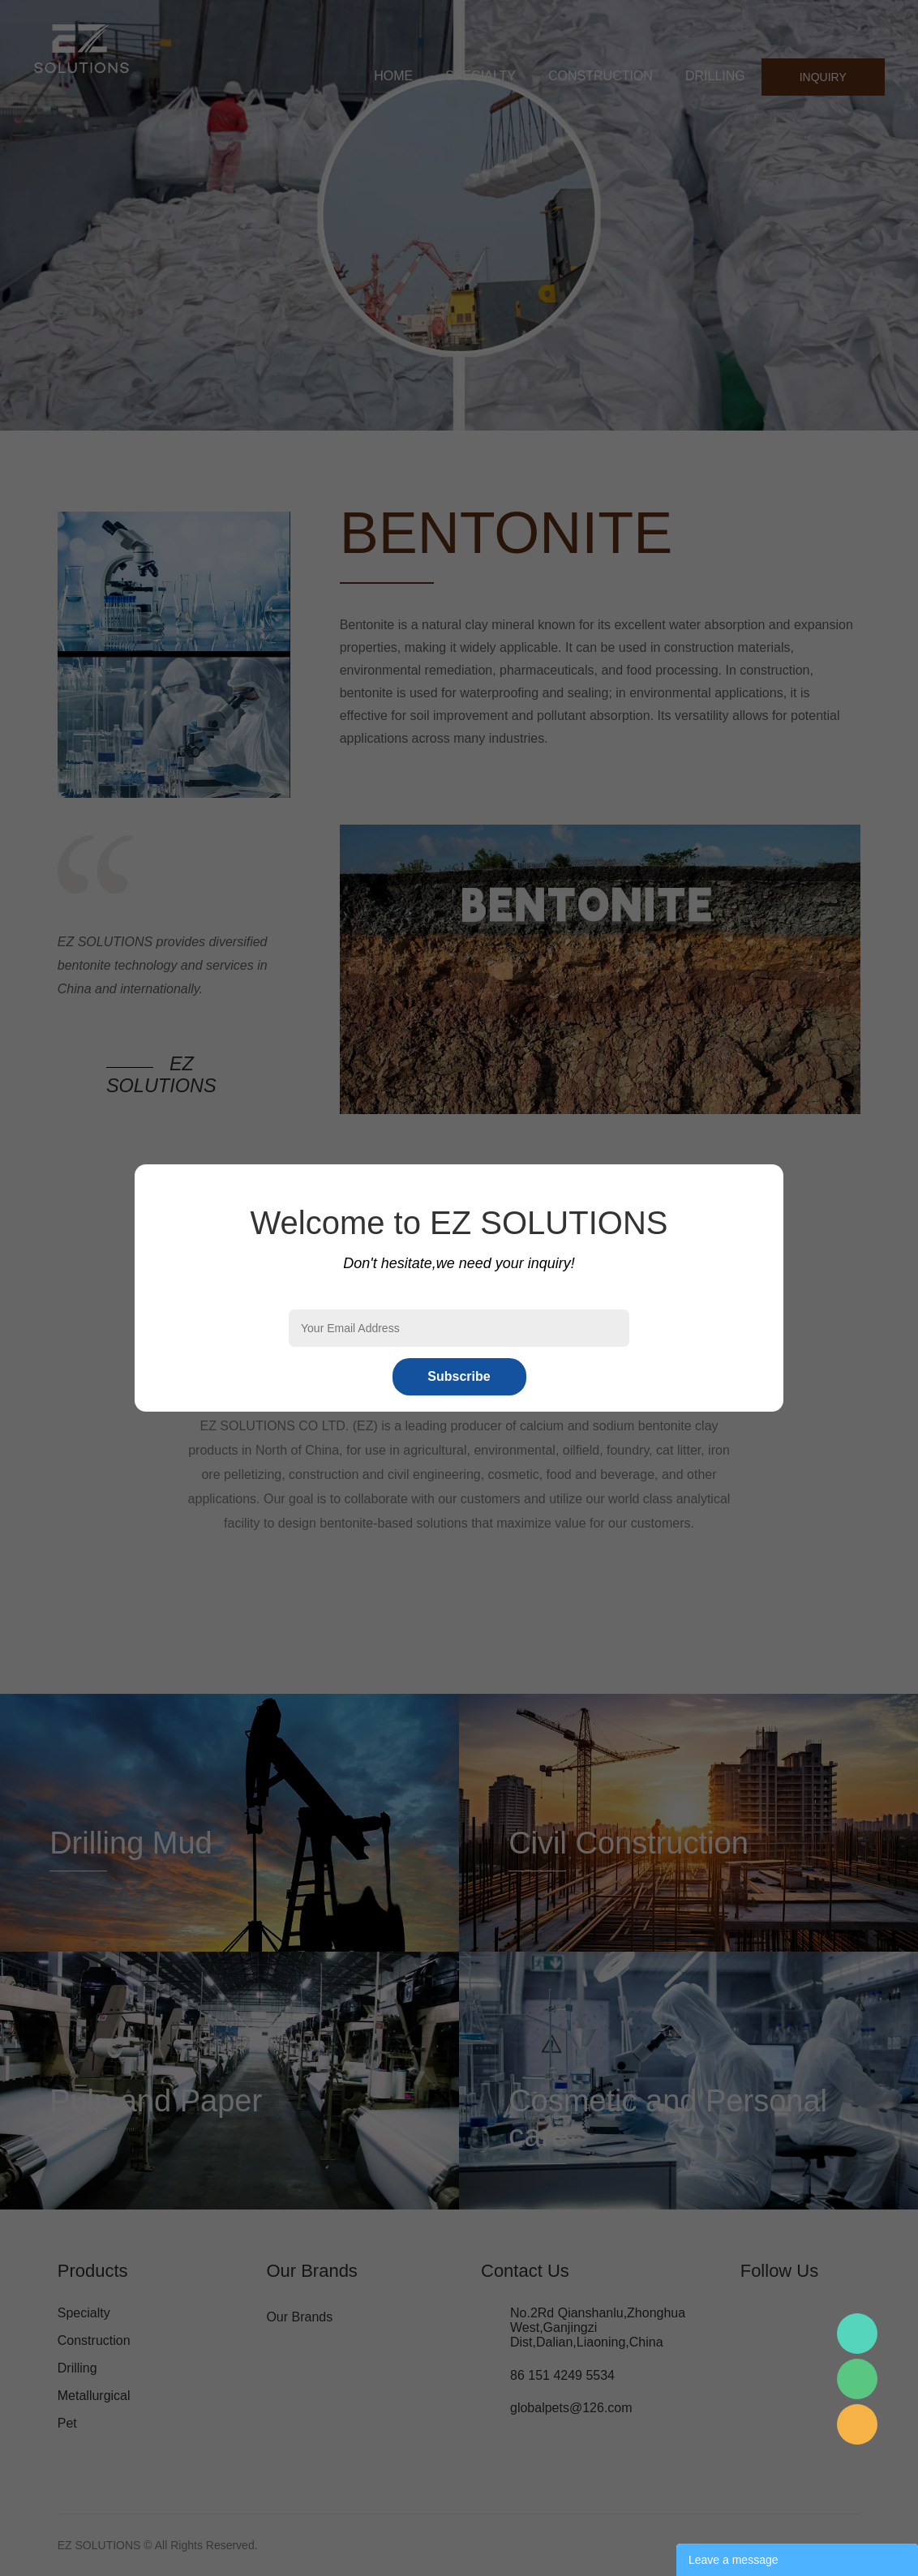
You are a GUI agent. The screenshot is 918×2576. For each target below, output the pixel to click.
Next (897, 216)
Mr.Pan (857, 2333)
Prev (21, 216)
